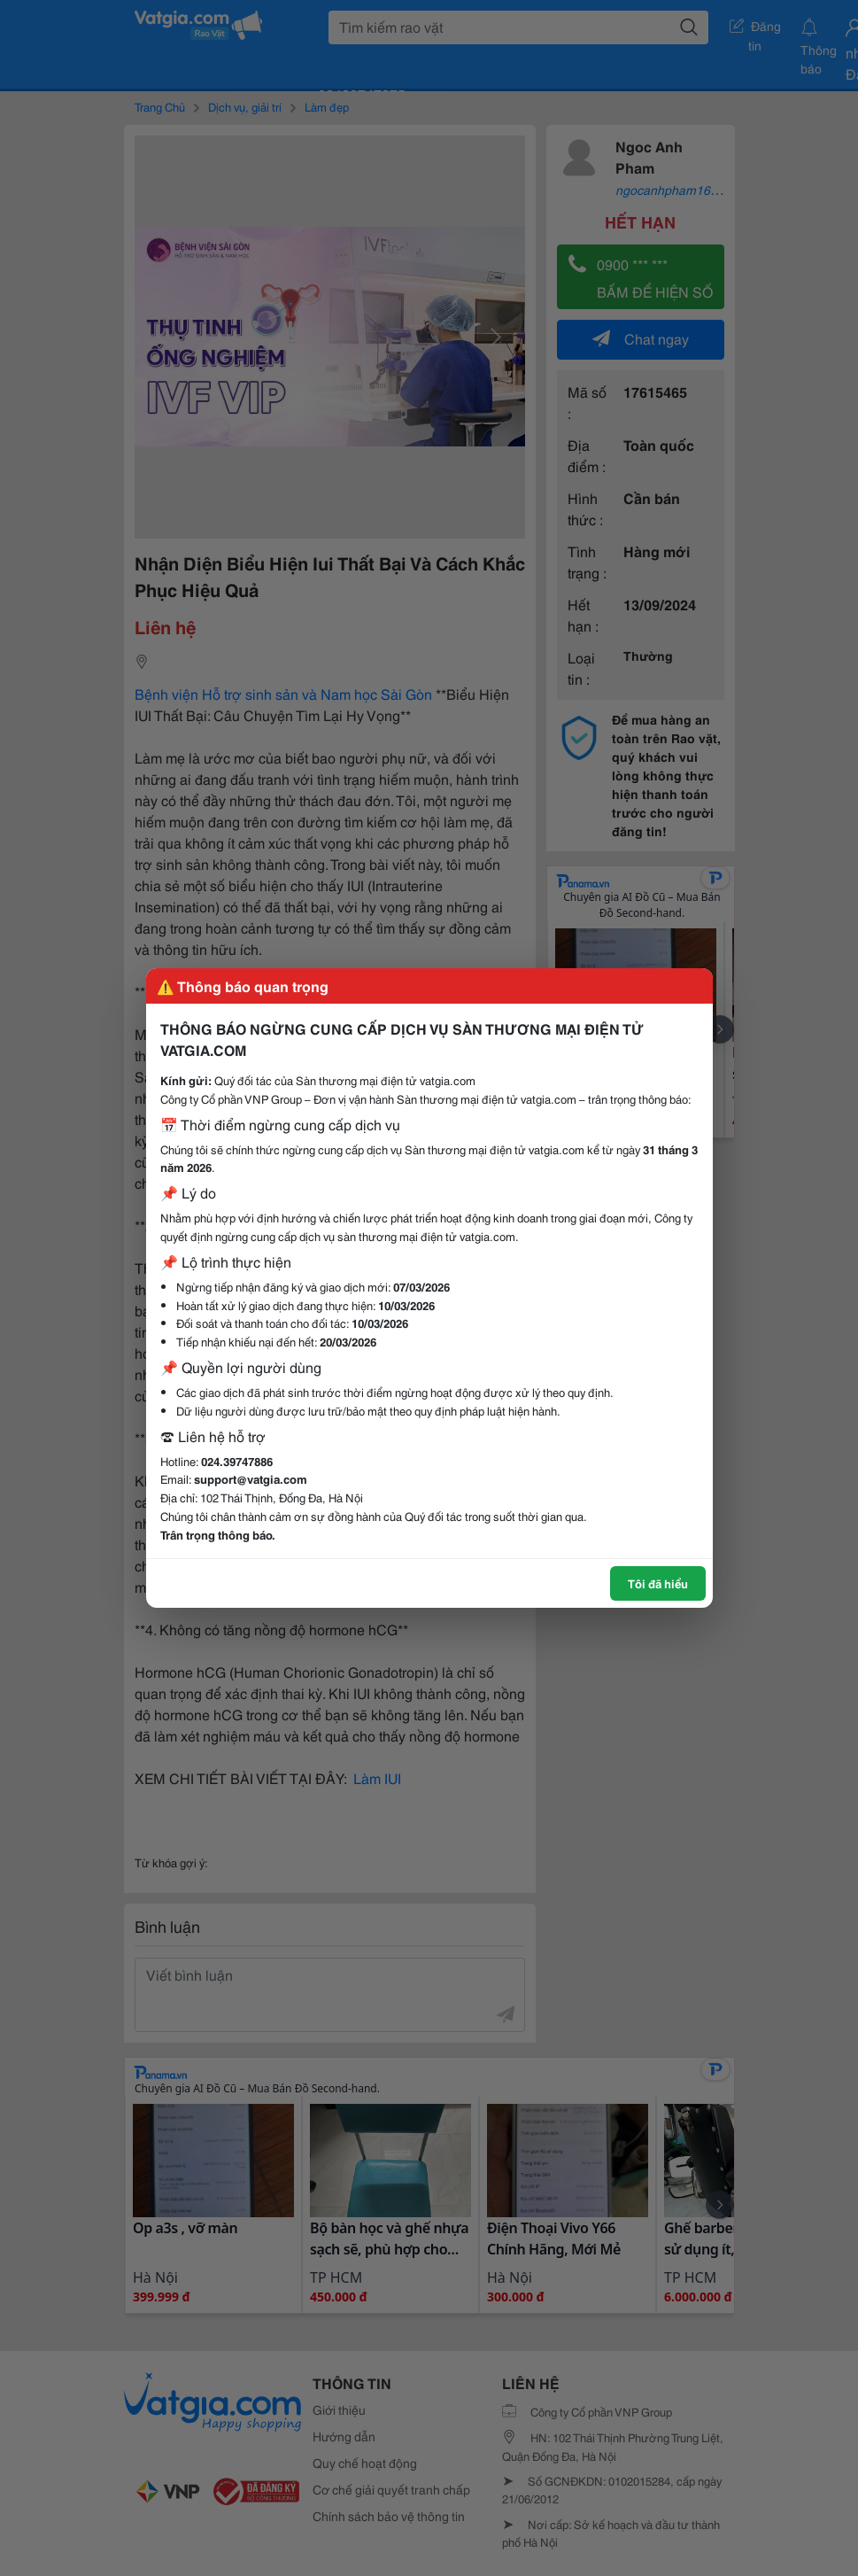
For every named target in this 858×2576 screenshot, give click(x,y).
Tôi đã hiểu (658, 1583)
